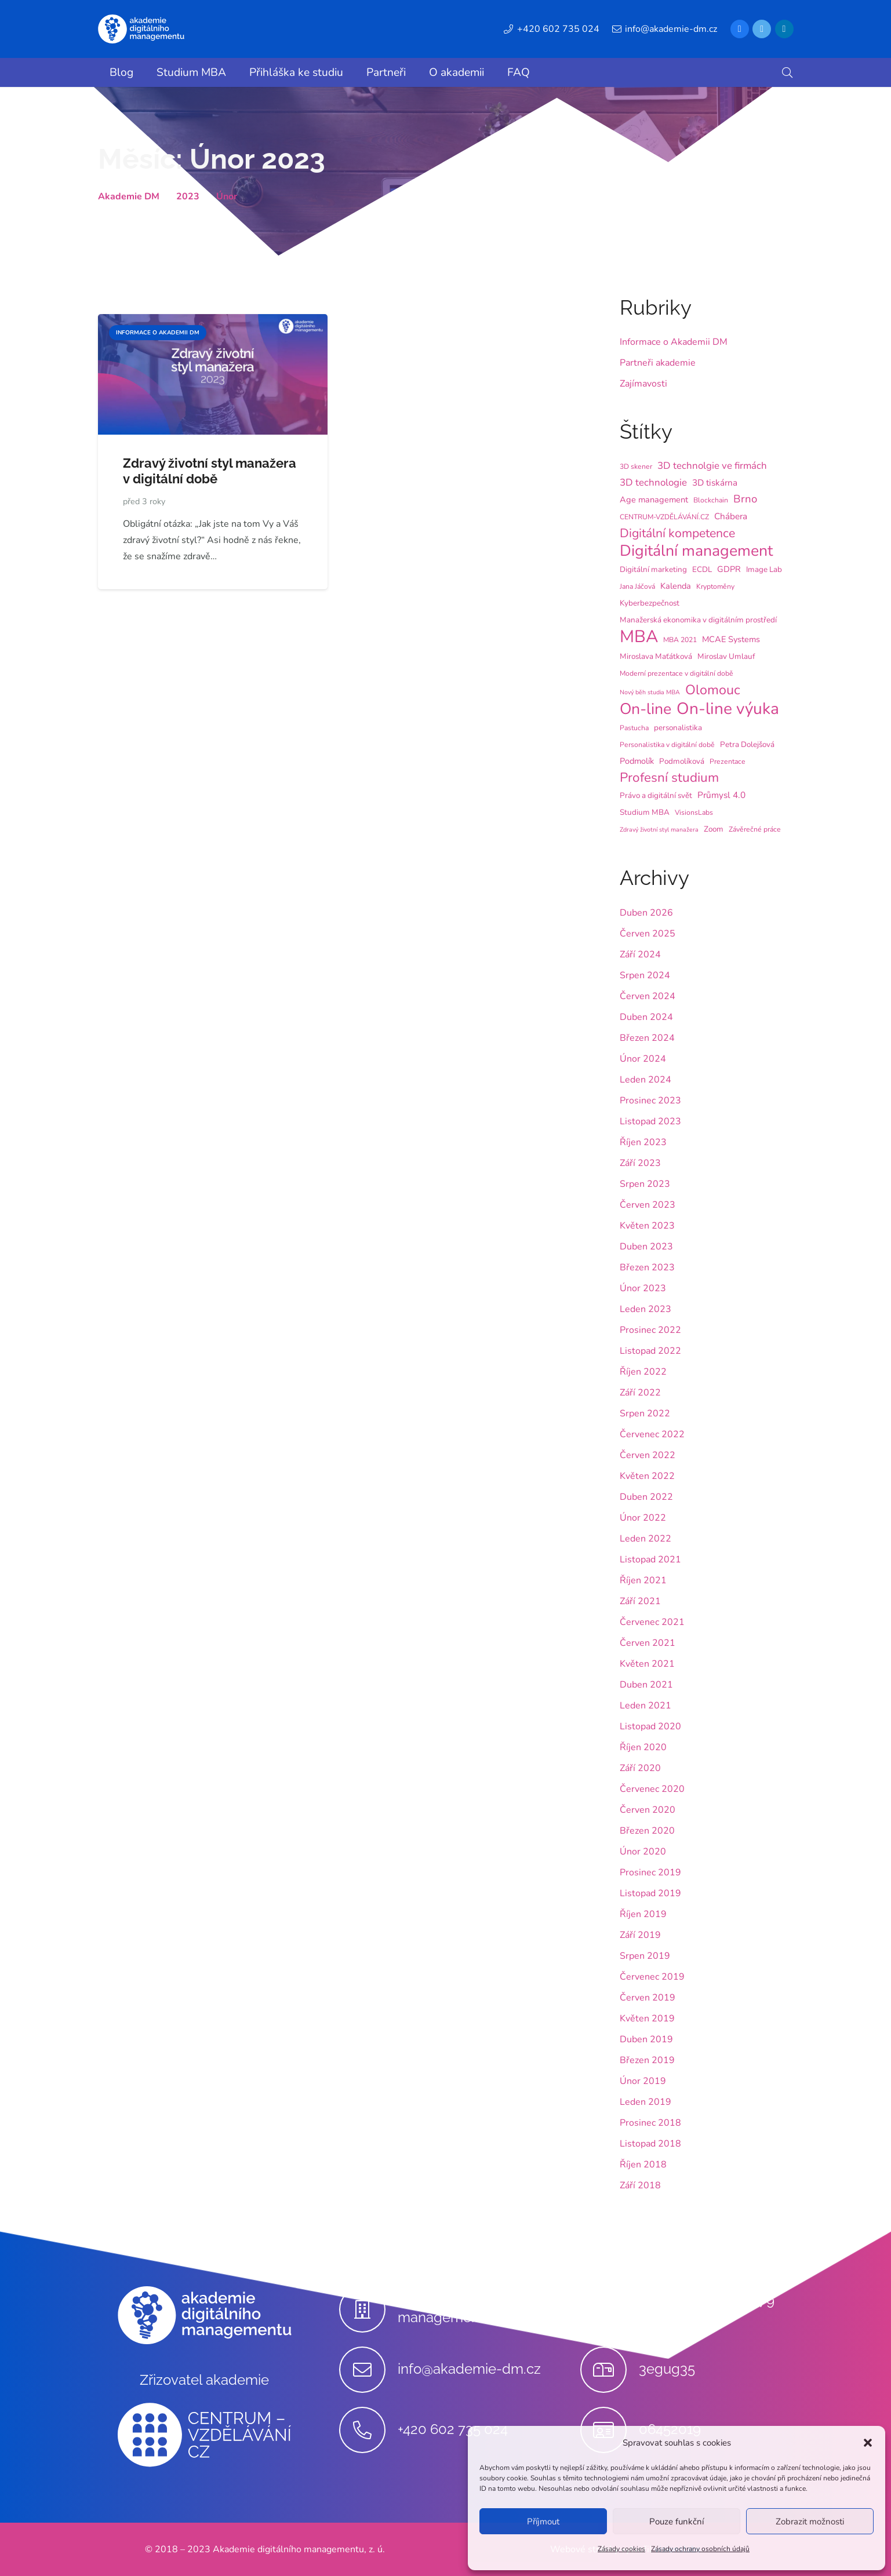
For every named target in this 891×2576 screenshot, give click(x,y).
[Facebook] (739, 29)
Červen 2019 (647, 1997)
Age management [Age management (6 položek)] (654, 499)
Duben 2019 (646, 2039)
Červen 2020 (647, 1809)
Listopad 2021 (650, 1559)
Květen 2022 (647, 1476)
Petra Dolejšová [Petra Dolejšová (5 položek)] (747, 744)
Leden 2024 (645, 1079)
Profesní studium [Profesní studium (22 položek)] (669, 778)
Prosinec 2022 (650, 1330)
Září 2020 (640, 1768)
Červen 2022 (647, 1455)
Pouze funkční (676, 2521)
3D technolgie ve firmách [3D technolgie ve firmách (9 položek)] (712, 465)
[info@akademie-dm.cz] (368, 2370)
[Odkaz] (141, 28)
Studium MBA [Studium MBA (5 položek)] (645, 812)
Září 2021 (640, 1601)
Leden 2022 (645, 1538)
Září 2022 (640, 1392)
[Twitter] (761, 29)
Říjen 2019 (643, 1914)
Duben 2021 (646, 1684)
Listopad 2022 (650, 1351)
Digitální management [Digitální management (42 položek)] (696, 550)
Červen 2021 (647, 1643)
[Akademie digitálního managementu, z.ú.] (368, 2309)
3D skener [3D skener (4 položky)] (636, 466)
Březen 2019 (647, 2060)
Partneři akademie (658, 362)
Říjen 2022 (643, 1371)
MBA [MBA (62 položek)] (639, 636)
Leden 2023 (645, 1309)
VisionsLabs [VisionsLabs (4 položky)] (694, 812)
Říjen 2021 (643, 1580)
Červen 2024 (647, 996)
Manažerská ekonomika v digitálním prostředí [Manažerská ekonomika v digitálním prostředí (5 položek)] (698, 619)
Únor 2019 (643, 2081)
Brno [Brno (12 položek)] (745, 499)
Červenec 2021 (652, 1622)
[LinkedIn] (784, 29)
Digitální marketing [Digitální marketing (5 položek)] (653, 569)
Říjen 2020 (643, 1747)
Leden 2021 (645, 1705)
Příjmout (543, 2521)
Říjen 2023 (643, 1142)
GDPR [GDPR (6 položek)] (729, 569)
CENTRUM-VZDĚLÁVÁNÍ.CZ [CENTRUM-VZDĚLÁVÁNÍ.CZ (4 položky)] (664, 517)
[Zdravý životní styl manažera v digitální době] (213, 322)
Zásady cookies (621, 2548)
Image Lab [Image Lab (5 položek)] (764, 569)
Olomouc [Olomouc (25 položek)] (712, 690)
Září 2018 (640, 2185)
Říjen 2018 (643, 2164)
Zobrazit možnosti (810, 2521)
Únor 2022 (643, 1517)
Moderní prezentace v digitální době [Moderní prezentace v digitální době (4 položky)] (676, 673)
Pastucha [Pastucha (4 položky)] (634, 728)
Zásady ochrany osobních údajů (700, 2548)
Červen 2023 (647, 1204)
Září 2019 (640, 1935)
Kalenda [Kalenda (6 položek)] (675, 586)
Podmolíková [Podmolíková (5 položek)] (681, 761)
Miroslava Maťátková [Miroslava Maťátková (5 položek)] (656, 656)
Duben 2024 (646, 1017)
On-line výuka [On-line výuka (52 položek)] (728, 709)
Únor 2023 (643, 1288)
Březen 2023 (647, 1267)
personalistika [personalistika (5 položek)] (678, 727)
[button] (868, 2443)
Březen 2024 (647, 1038)
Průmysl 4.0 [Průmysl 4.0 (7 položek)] (721, 795)
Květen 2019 (647, 2018)
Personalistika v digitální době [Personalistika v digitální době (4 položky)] (667, 744)
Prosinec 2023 (650, 1100)
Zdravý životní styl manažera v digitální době (209, 471)
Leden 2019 (645, 2102)
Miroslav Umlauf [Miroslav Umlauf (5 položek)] (726, 656)
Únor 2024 (643, 1058)
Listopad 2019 (650, 1893)
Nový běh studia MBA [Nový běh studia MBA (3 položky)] (650, 692)
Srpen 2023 (645, 1184)
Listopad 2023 (650, 1121)
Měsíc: (211, 159)
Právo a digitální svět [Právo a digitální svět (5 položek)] (656, 795)
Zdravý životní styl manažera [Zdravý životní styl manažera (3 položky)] (659, 829)
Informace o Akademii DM (674, 342)
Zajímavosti (643, 383)
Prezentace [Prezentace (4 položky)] (727, 761)
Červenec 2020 (652, 1789)
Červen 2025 (647, 933)
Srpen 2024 (645, 975)
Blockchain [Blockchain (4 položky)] (710, 500)
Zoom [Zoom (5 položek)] (713, 829)
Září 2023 (640, 1163)
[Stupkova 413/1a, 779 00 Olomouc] (609, 2309)
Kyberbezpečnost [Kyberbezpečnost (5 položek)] (649, 603)
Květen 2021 (647, 1663)
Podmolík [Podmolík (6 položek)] (637, 761)
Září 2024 (640, 954)
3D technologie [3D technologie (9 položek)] (653, 482)
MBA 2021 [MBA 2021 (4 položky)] (680, 639)
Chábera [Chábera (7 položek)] (730, 516)
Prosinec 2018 (650, 2122)
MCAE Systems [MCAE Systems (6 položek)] (731, 639)
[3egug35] (609, 2370)
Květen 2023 (647, 1225)
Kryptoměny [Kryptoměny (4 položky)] (715, 586)
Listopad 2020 (650, 1726)
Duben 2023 (646, 1246)
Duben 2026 (646, 912)
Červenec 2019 (652, 1976)
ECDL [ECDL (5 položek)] (702, 569)
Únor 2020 (643, 1851)
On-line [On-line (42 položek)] (645, 709)
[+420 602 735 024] (368, 2430)
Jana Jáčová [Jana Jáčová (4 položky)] (637, 586)
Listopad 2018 (650, 2143)
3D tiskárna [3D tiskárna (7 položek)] (714, 483)
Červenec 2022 (652, 1434)
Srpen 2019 (645, 1956)
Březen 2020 (647, 1830)
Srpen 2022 (645, 1413)
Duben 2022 (646, 1497)
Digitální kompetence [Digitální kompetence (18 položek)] (677, 533)
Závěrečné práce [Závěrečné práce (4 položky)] (755, 829)
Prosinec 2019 (650, 1872)
